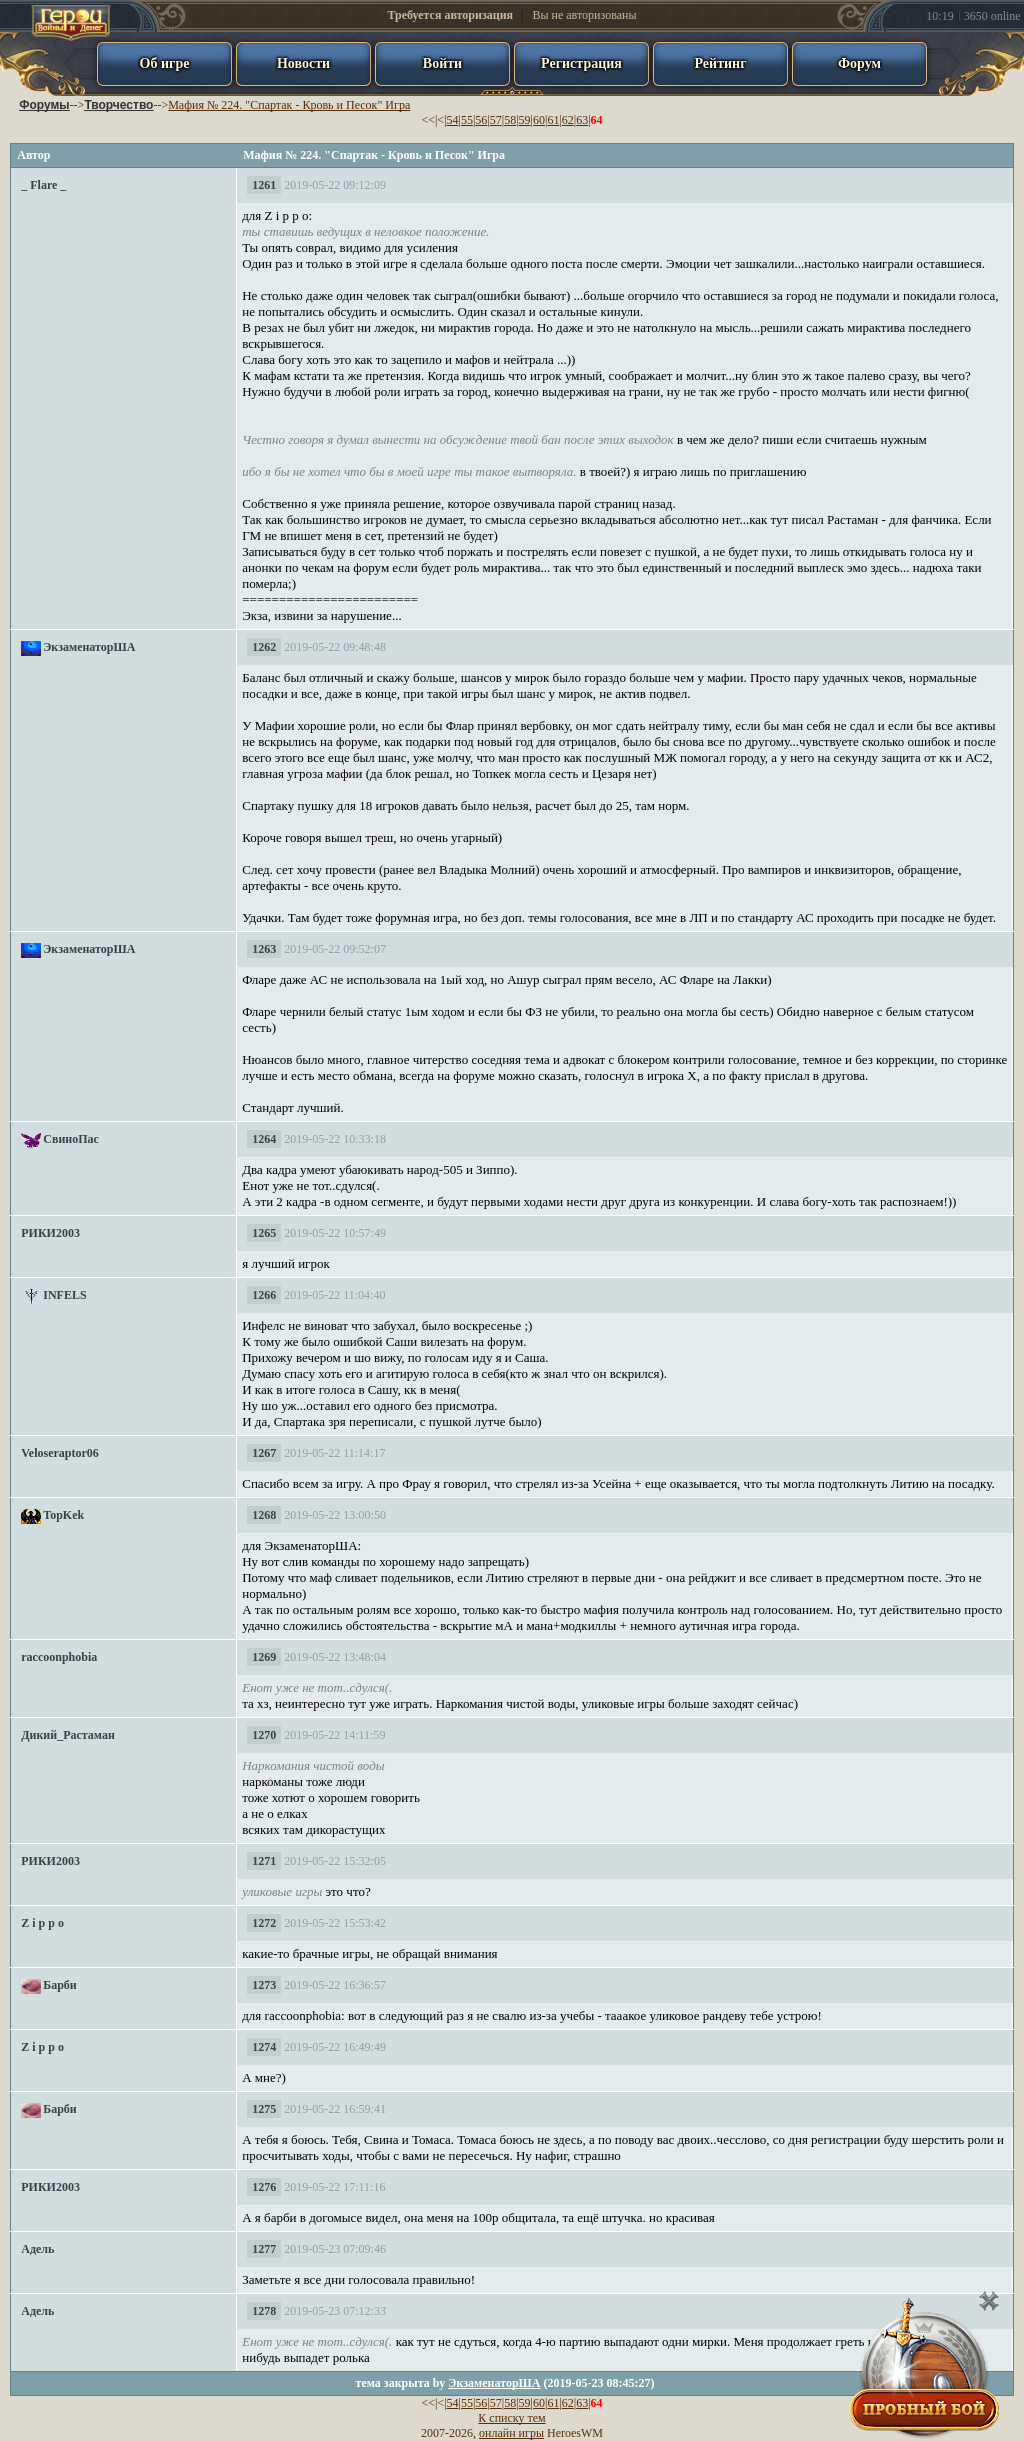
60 (539, 120)
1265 (264, 1233)
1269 (264, 1657)
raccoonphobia (59, 1657)
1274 (264, 2047)
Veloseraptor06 (60, 1453)
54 (453, 120)
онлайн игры (511, 2433)
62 (568, 120)
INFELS (64, 1295)
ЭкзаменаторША (89, 647)
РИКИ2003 (50, 1233)
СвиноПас (71, 1139)
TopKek (63, 1515)
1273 (264, 1985)
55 (467, 120)
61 (553, 120)
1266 (264, 1295)
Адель (37, 2249)
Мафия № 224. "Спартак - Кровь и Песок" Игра (289, 105)
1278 (264, 2311)
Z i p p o (42, 1923)
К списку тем (511, 2418)
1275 (264, 2109)
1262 (264, 647)
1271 (264, 1861)
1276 (264, 2187)
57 (496, 120)
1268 (264, 1515)
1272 (264, 1923)
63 (582, 120)
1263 (264, 949)
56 (481, 120)
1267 (264, 1453)
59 (525, 120)
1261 (264, 185)
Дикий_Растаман (68, 1735)
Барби (60, 1985)
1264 (264, 1139)
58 (510, 120)
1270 (264, 1735)
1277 (264, 2249)
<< (428, 120)
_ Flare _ (43, 185)
